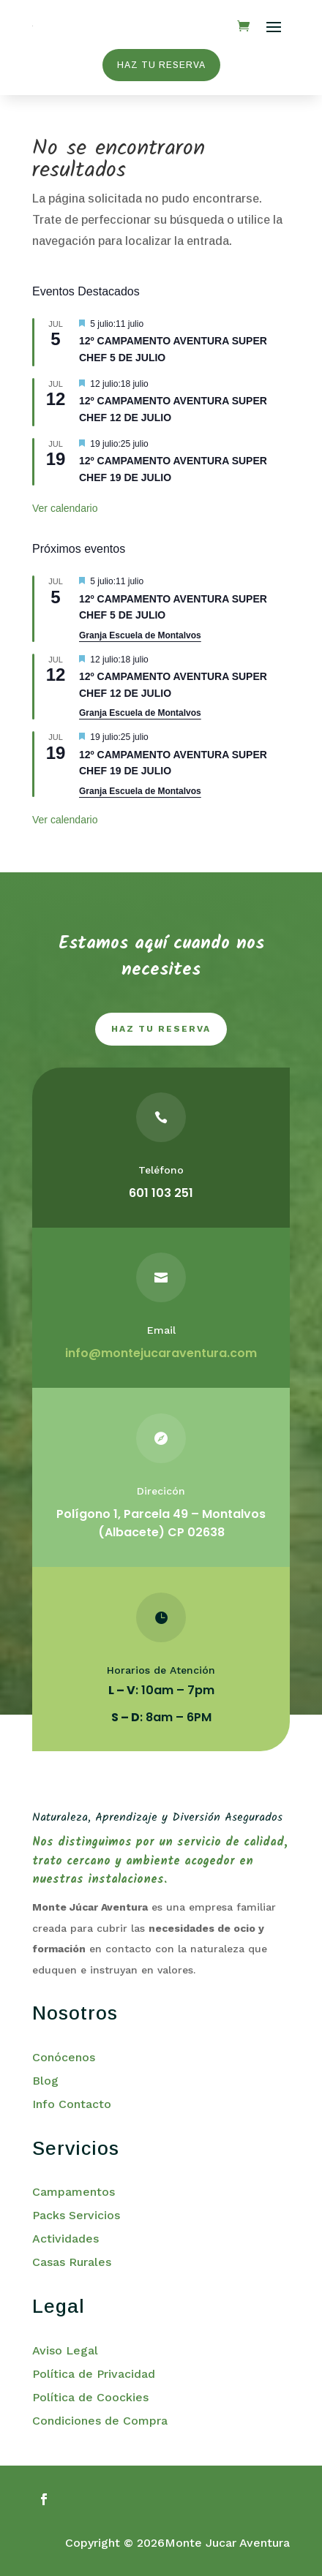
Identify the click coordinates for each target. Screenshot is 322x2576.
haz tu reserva (161, 1029)
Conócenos (63, 2057)
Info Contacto (71, 2104)
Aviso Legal (65, 2350)
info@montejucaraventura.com (161, 1353)
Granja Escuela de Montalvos (140, 635)
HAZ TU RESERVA (161, 65)
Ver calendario (65, 508)
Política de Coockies (90, 2397)
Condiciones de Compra (100, 2421)
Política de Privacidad (93, 2374)
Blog (45, 2081)
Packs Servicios (76, 2215)
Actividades (65, 2238)
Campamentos (73, 2192)
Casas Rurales (71, 2262)
